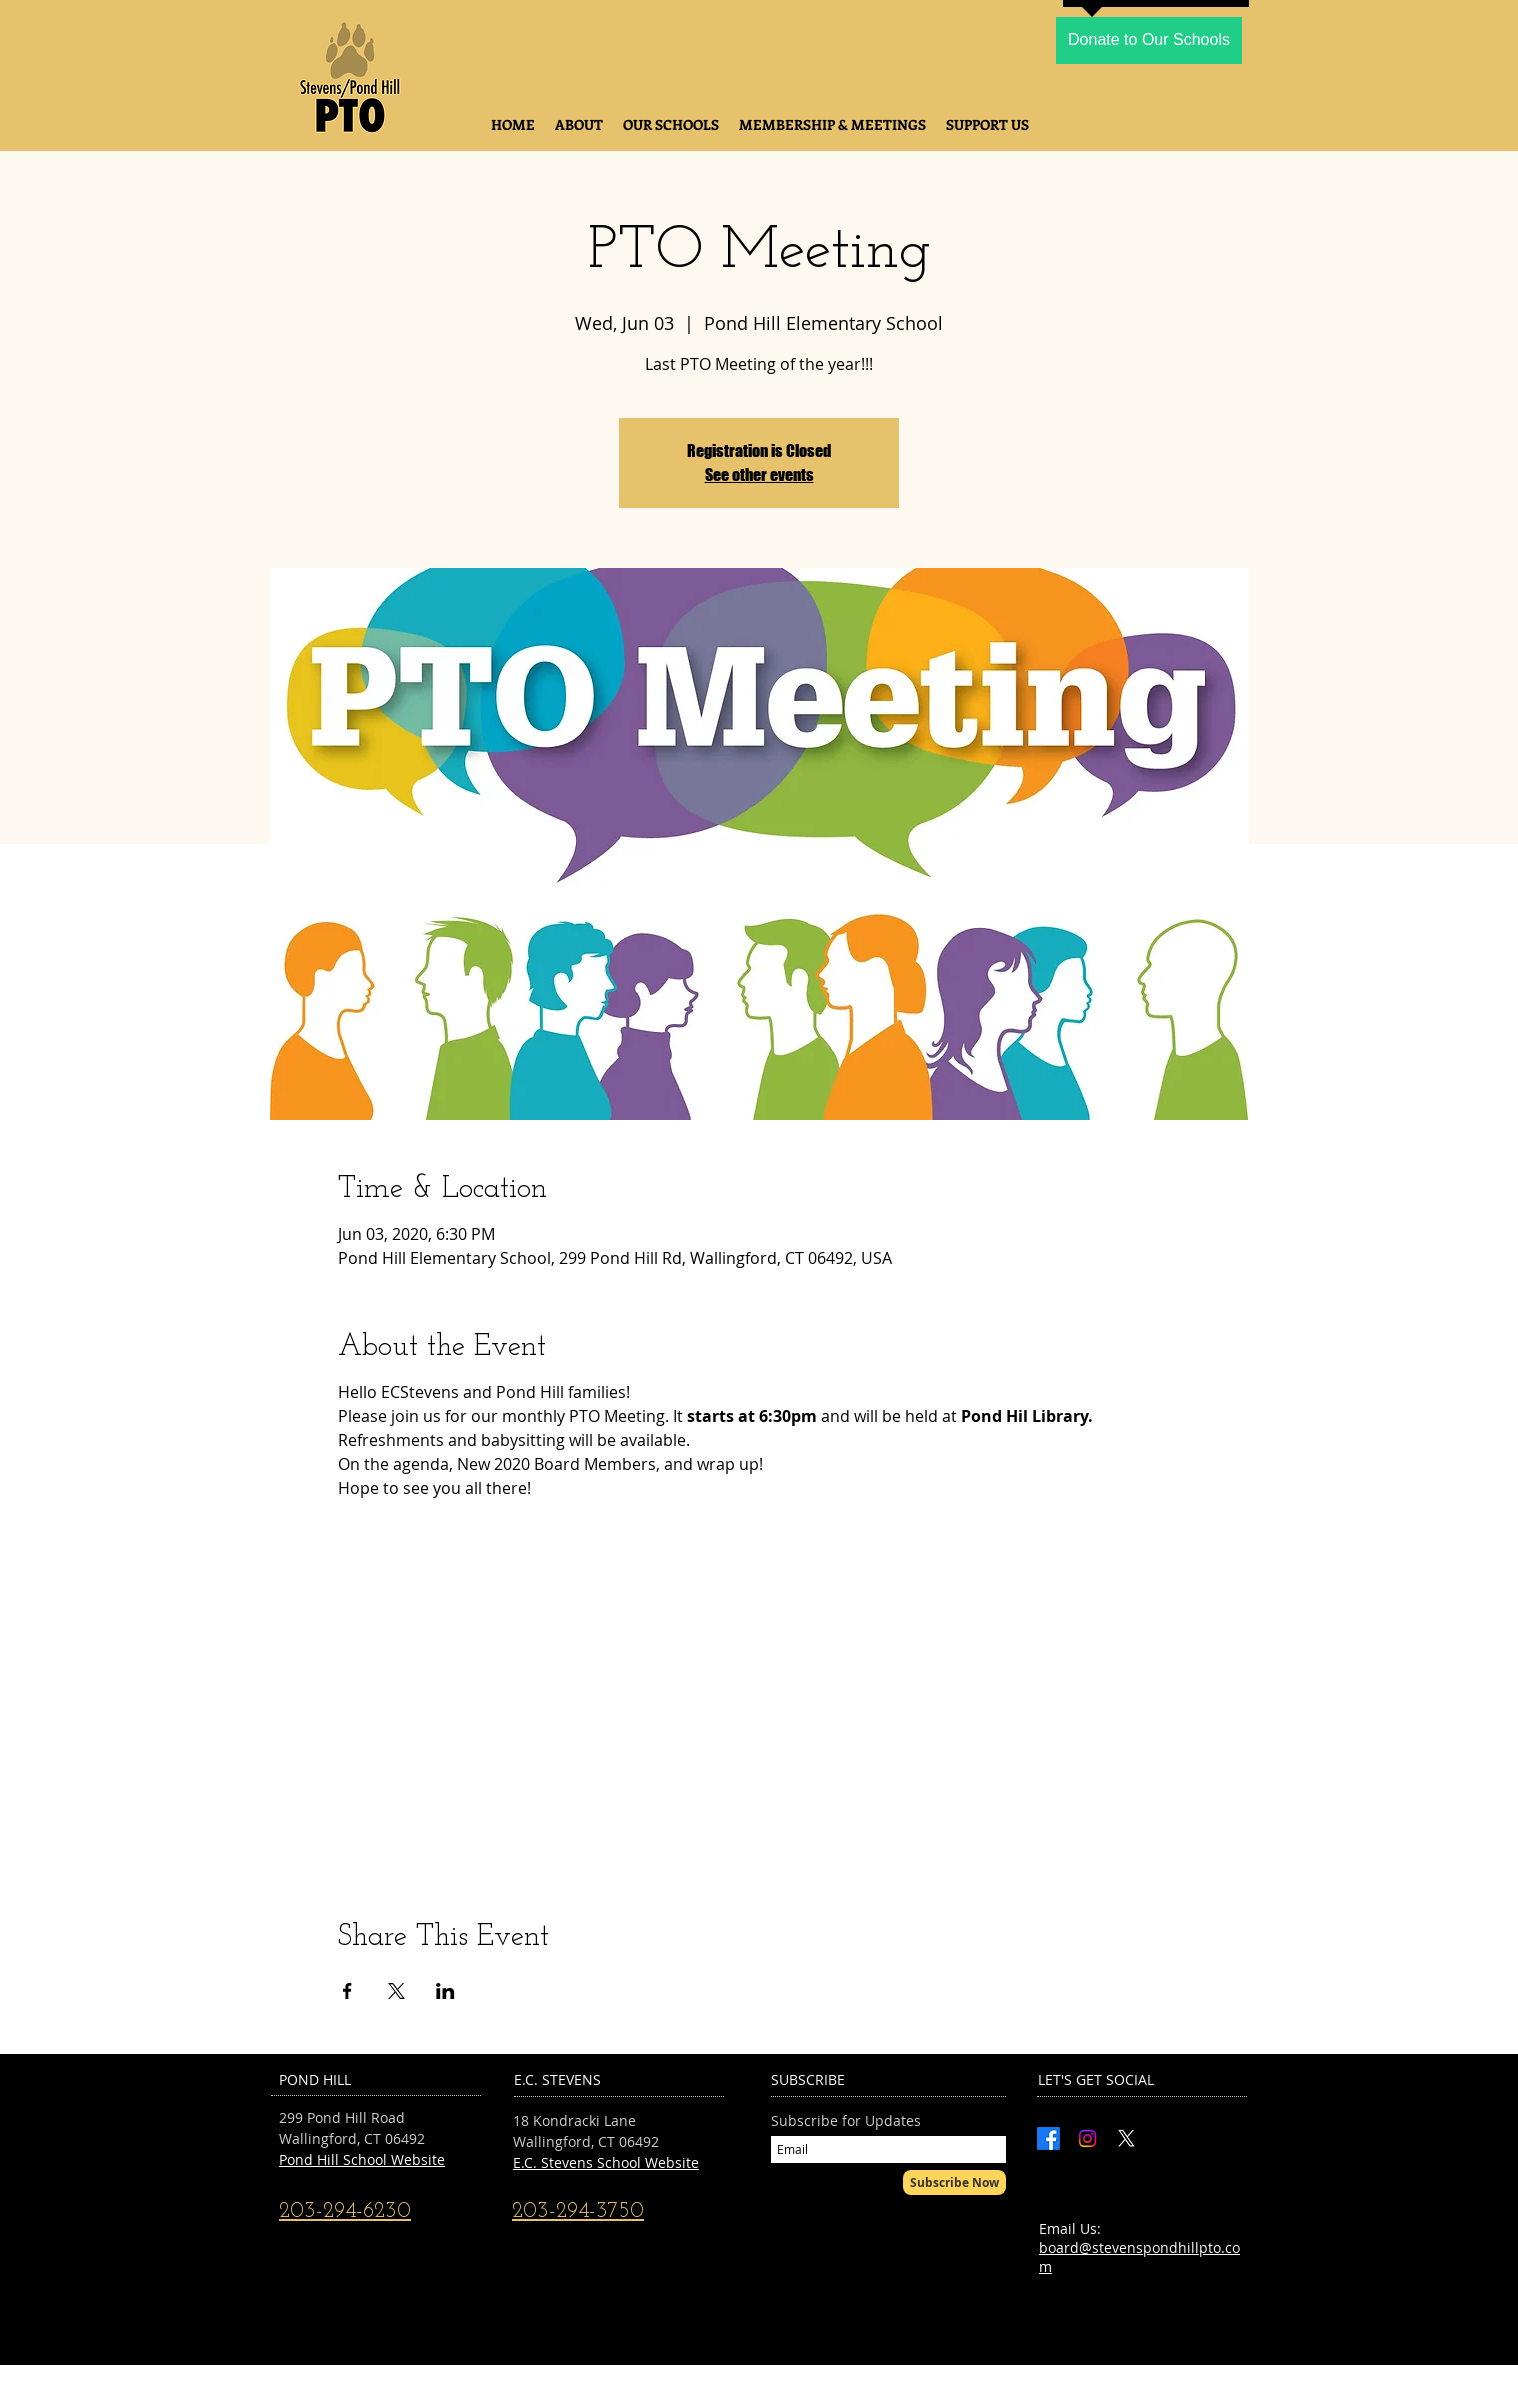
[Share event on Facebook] (347, 1991)
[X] (1126, 2138)
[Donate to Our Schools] (1149, 40)
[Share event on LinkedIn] (445, 1991)
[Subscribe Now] (954, 2182)
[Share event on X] (396, 1991)
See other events (759, 474)
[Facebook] (1048, 2138)
